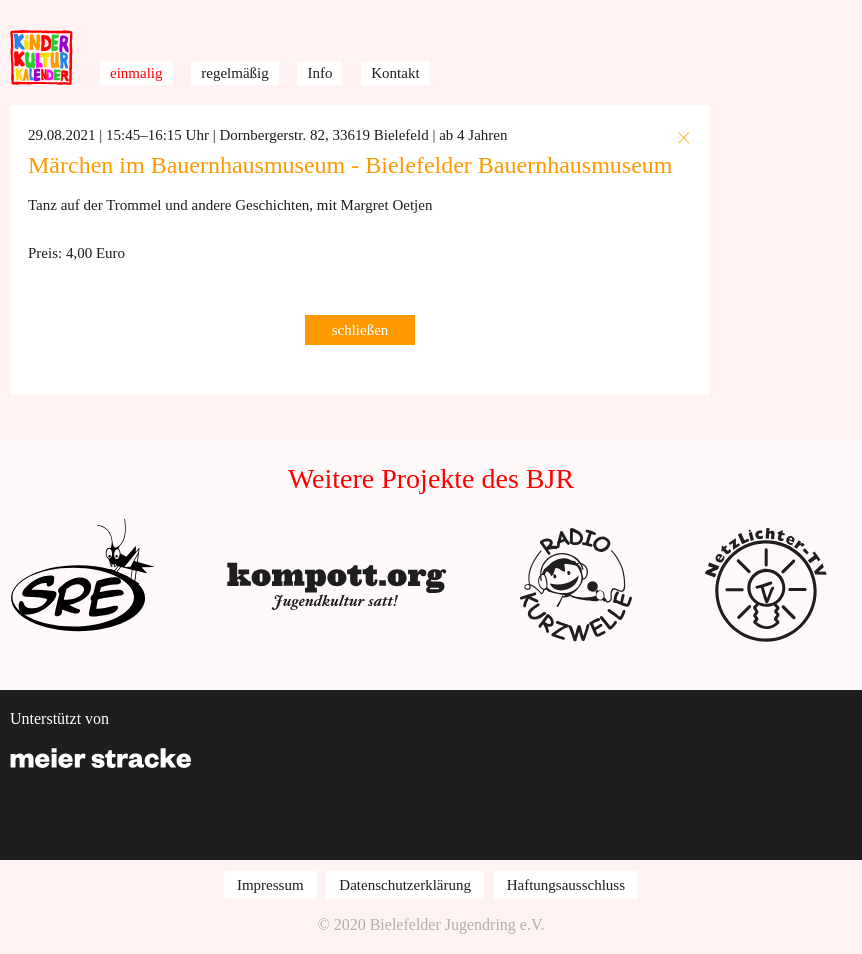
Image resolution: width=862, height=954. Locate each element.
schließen (360, 330)
